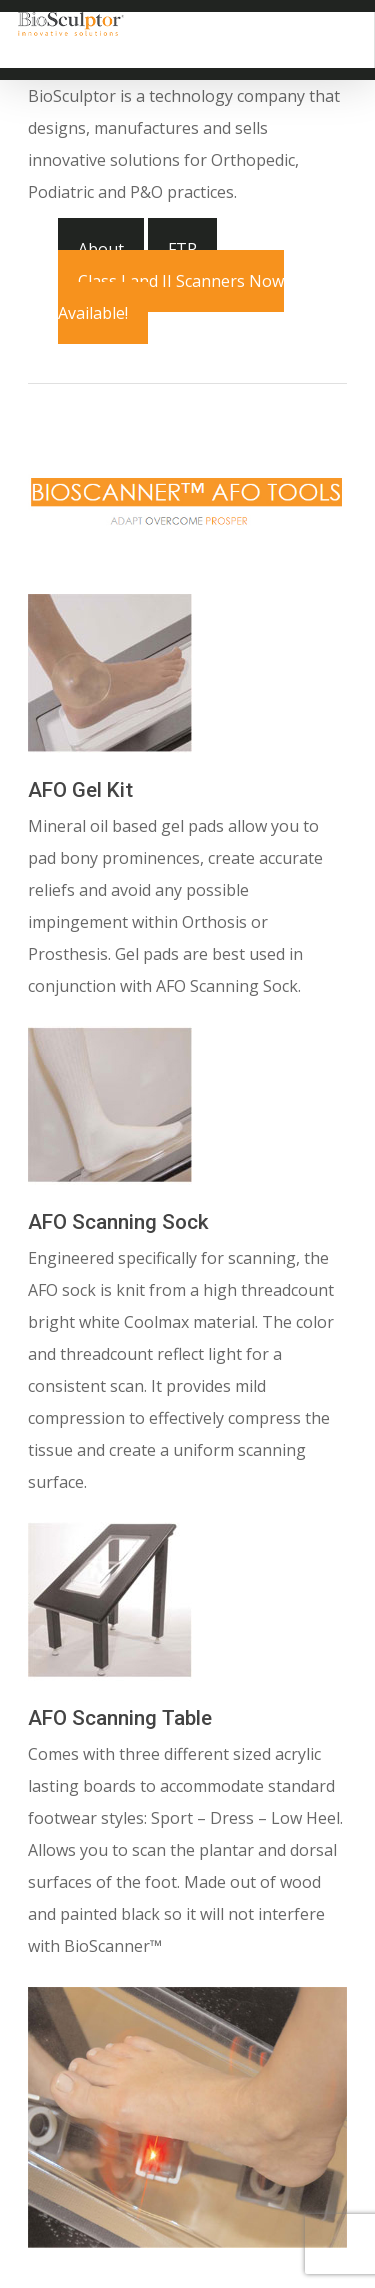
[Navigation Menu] (345, 24)
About (101, 249)
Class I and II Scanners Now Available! (171, 297)
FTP (182, 249)
